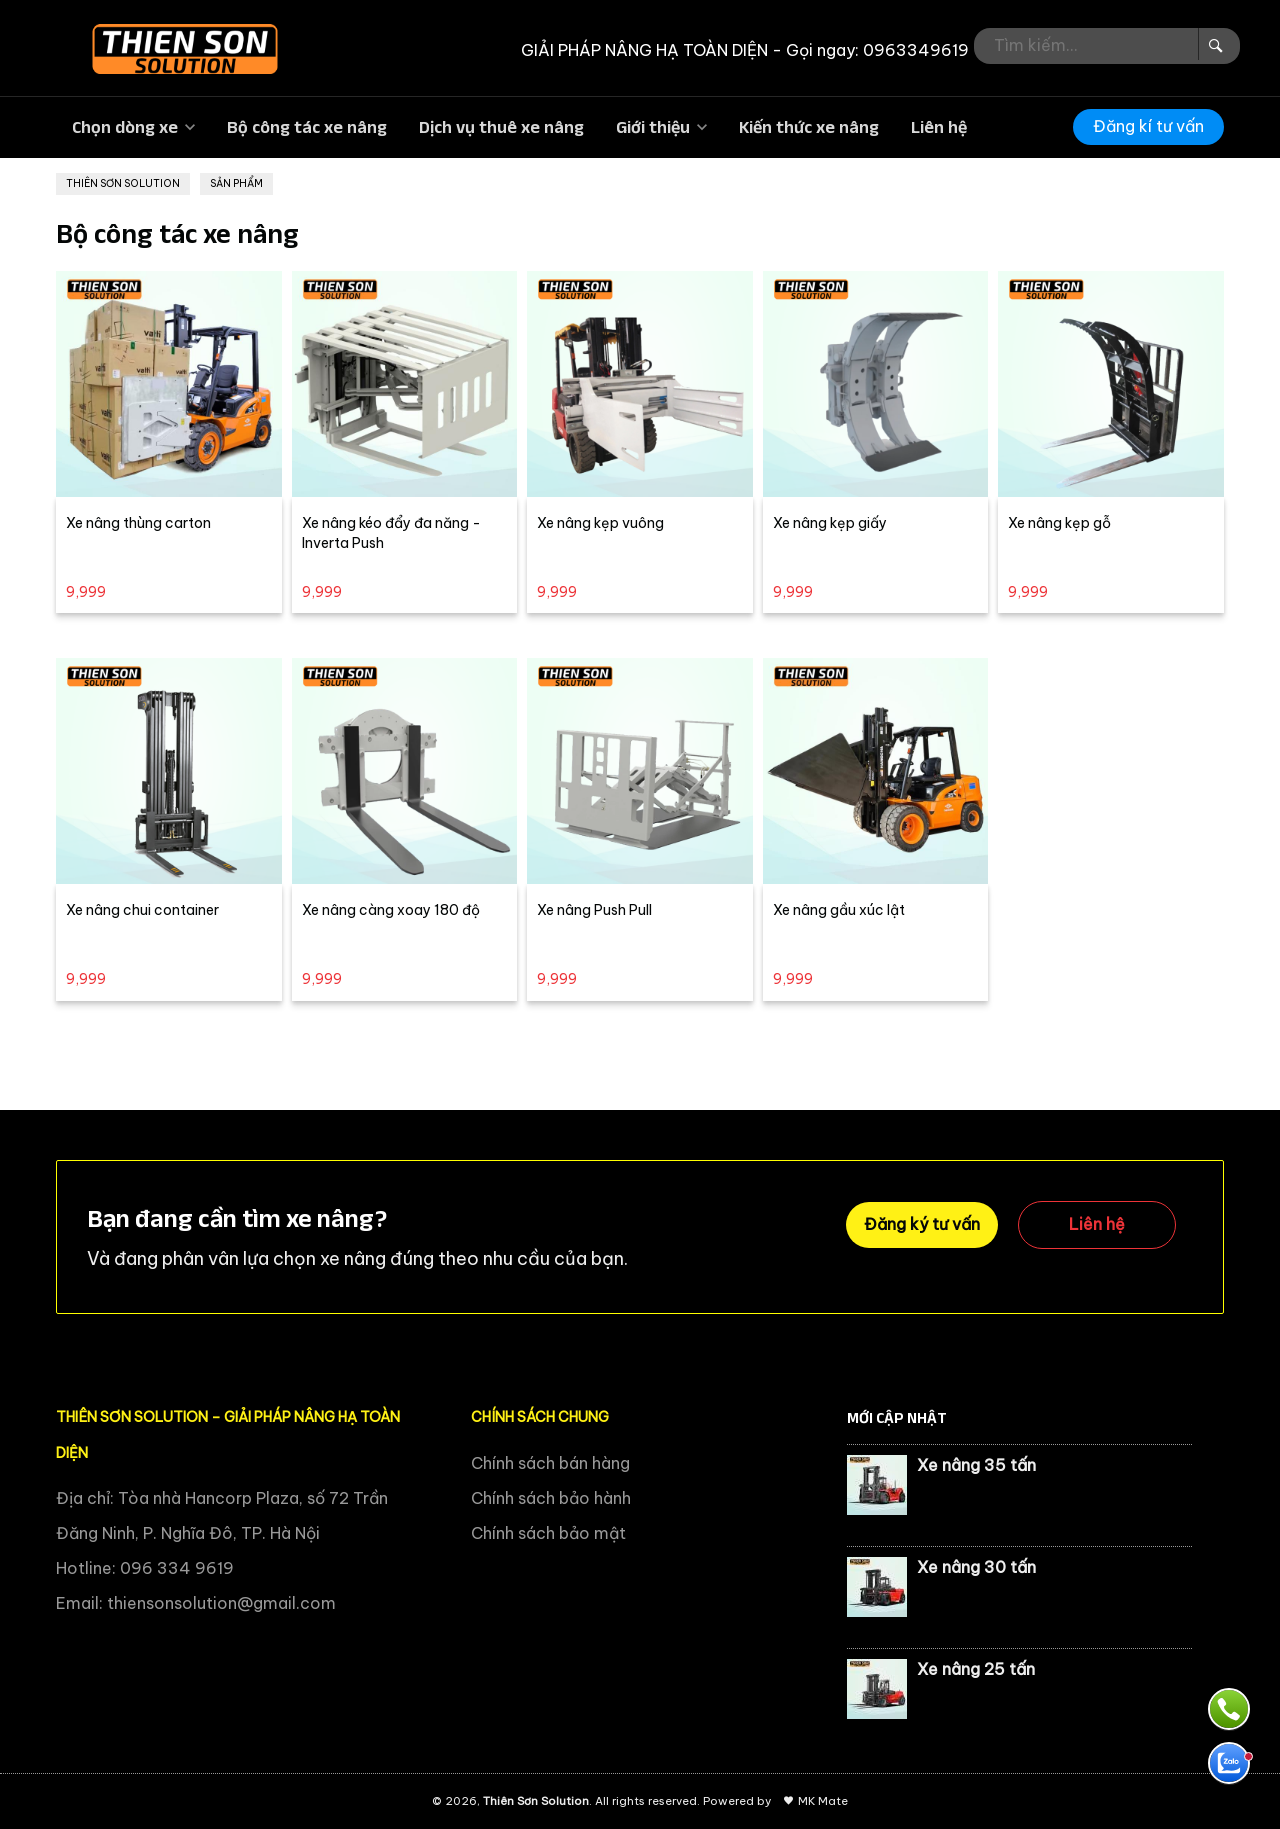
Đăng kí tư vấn (1148, 126)
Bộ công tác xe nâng (307, 127)
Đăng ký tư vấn (922, 1224)
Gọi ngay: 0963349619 (877, 50)
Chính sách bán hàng (550, 1463)
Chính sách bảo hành (551, 1498)
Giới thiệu (653, 127)
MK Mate (823, 1801)
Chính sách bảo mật (548, 1533)
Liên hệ (939, 127)
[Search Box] (1214, 44)
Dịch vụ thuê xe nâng (501, 127)
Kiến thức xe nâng (809, 127)
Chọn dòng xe (125, 127)
